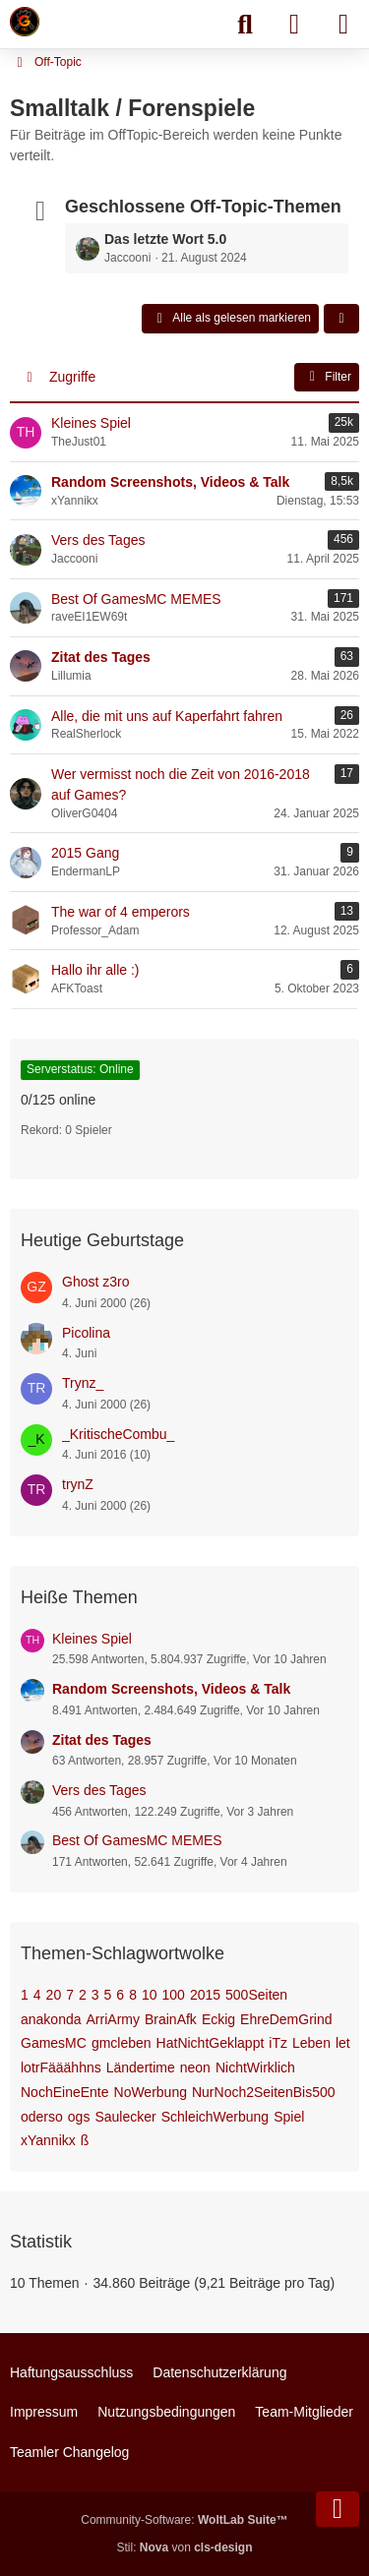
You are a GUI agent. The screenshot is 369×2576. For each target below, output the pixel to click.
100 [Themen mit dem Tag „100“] (173, 1995)
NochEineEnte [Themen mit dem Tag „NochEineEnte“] (65, 2092)
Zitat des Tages (102, 1740)
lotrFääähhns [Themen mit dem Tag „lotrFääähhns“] (61, 2067)
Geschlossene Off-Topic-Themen (203, 206)
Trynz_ (82, 1383)
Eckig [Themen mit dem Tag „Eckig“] (218, 2019)
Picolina (86, 1333)
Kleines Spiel (92, 1639)
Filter (326, 377)
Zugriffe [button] (72, 377)
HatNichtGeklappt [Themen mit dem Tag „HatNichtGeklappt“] (210, 2043)
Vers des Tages (99, 1790)
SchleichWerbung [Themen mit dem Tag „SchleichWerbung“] (215, 2117)
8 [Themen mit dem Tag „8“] (133, 1995)
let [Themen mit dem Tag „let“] (343, 2043)
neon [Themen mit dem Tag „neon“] (195, 2067)
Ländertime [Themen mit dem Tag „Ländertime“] (140, 2067)
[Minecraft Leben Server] (24, 21)
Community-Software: (184, 2520)
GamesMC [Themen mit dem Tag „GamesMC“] (54, 2043)
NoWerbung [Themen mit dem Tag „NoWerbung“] (150, 2092)
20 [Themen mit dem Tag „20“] (54, 1995)
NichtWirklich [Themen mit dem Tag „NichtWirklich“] (255, 2067)
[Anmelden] (294, 24)
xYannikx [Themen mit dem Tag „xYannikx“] (48, 2140)
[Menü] (343, 24)
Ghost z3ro (95, 1281)
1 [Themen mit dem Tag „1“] (25, 1995)
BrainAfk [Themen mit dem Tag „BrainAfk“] (171, 2019)
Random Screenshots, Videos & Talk (171, 1689)
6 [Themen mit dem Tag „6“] (120, 1995)
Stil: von (184, 2547)
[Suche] (245, 24)
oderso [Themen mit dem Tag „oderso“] (42, 2117)
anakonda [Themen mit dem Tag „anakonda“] (51, 2019)
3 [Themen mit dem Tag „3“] (95, 1995)
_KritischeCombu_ (118, 1434)
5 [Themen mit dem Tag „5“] (108, 1995)
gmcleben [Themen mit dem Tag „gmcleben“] (122, 2043)
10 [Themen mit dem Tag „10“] (149, 1995)
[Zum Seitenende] (337, 2509)
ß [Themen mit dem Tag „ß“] (85, 2140)
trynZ (77, 1484)
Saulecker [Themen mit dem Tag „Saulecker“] (124, 2117)
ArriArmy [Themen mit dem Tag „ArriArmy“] (113, 2019)
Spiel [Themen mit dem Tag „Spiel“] (289, 2117)
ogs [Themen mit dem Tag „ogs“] (79, 2117)
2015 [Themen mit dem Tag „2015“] (205, 1995)
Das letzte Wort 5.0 (165, 239)
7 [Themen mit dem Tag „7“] (70, 1995)
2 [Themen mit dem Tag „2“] (83, 1995)
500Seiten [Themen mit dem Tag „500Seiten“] (256, 1995)
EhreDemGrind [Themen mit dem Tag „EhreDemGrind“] (286, 2019)
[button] (341, 318)
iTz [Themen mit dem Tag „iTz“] (278, 2043)
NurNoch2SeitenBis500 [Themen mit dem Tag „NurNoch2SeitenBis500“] (264, 2092)
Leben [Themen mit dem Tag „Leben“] (311, 2043)
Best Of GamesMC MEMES (137, 1840)
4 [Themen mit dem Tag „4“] (37, 1995)
